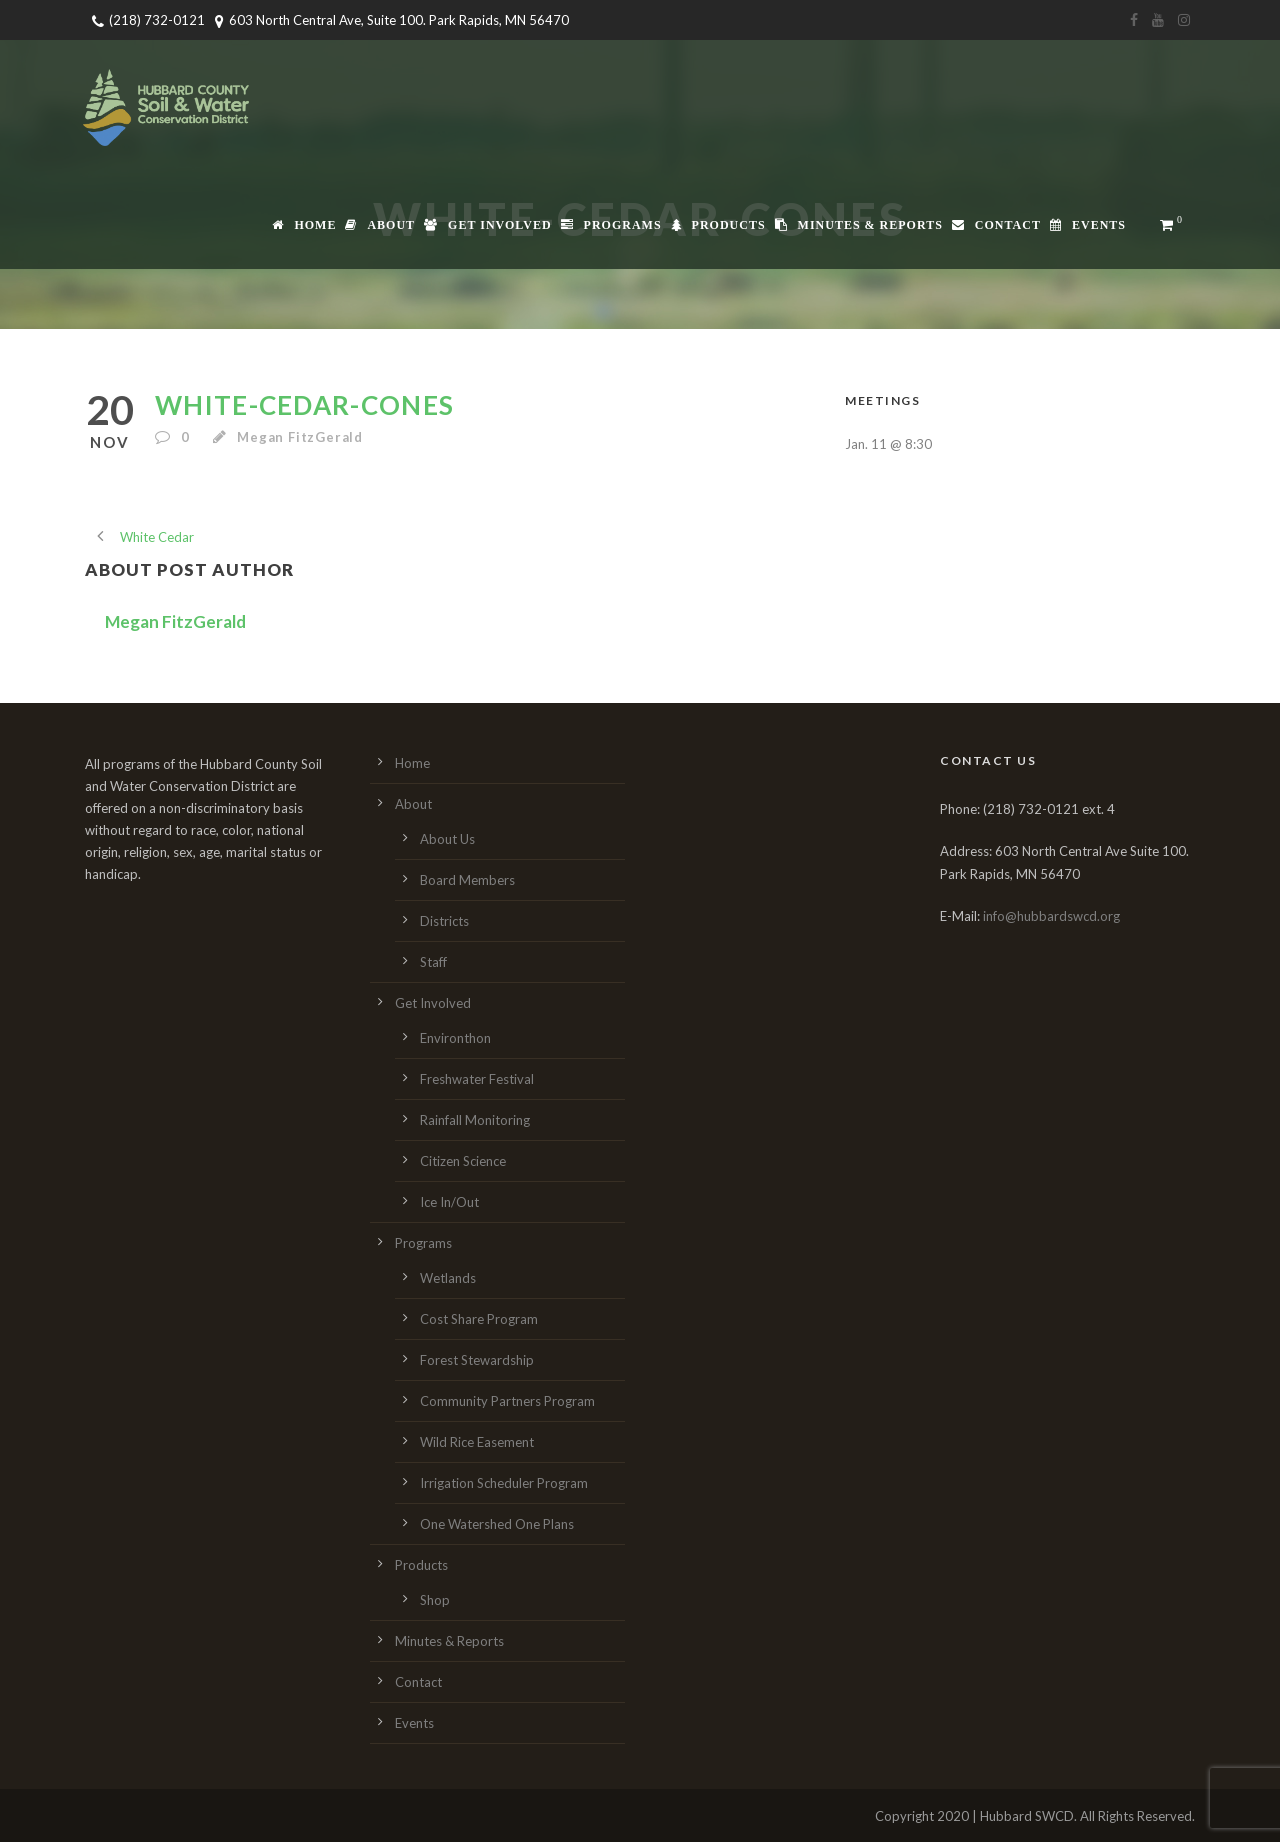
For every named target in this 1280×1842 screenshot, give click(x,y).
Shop (435, 1600)
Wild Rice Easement (477, 1442)
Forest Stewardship (477, 1360)
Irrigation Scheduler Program (504, 1483)
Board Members (467, 880)
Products (718, 225)
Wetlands (448, 1278)
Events (1088, 225)
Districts (444, 921)
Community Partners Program (507, 1401)
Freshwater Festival (477, 1079)
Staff (433, 962)
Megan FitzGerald (300, 437)
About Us (447, 839)
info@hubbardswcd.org (1051, 916)
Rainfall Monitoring (475, 1120)
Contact (996, 225)
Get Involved (487, 225)
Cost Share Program (479, 1319)
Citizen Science (463, 1161)
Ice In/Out (449, 1202)
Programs (611, 225)
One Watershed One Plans (497, 1524)
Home (304, 225)
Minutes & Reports (859, 225)
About (380, 225)
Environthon (455, 1038)
